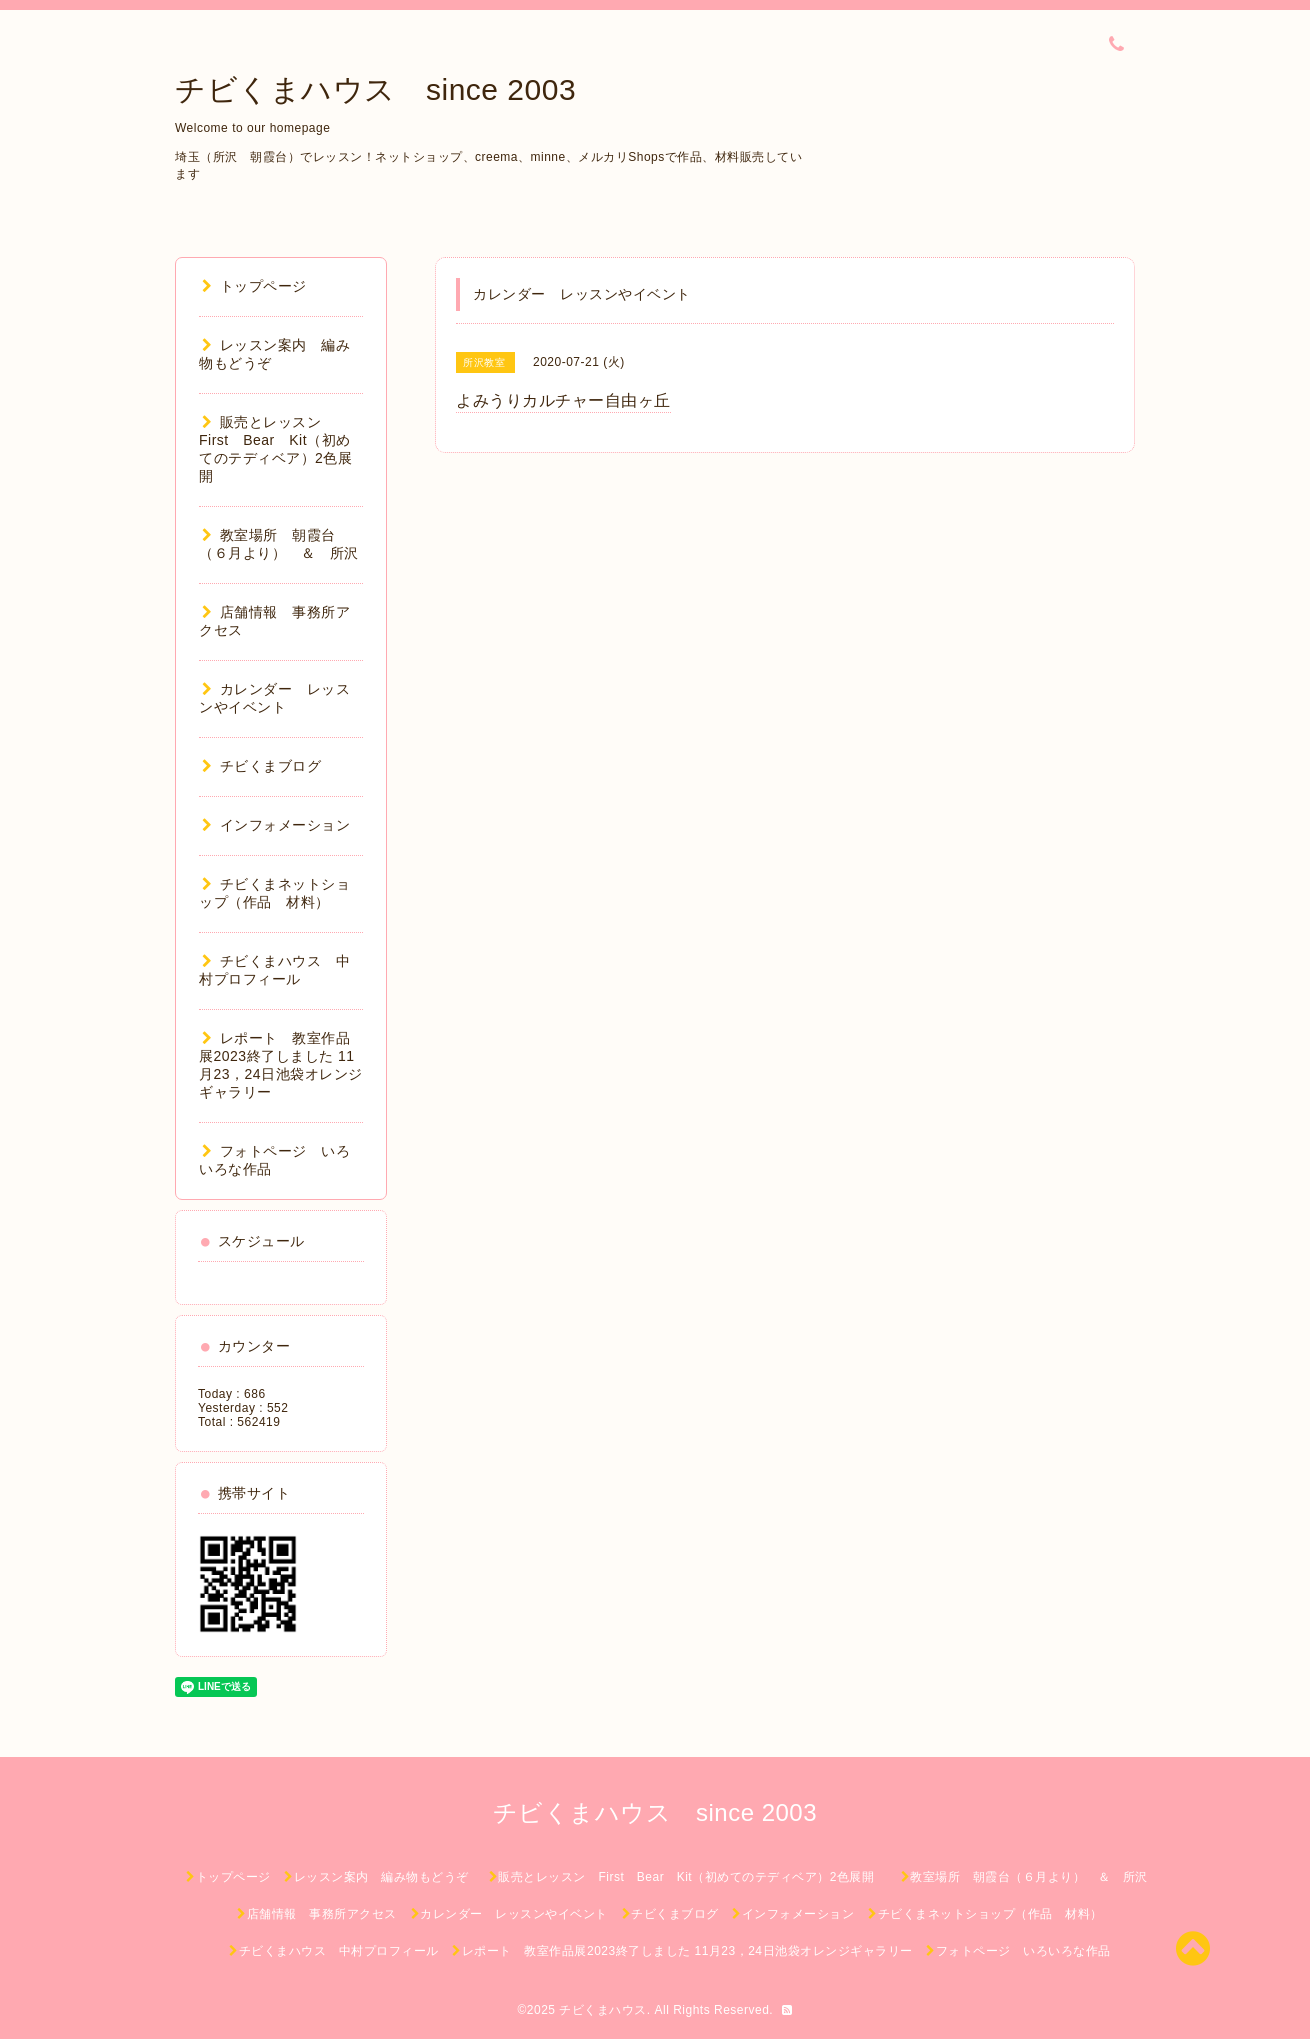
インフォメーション (276, 825)
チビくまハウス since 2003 (375, 89)
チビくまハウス (603, 2010)
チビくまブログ (261, 766)
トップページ (254, 286)
